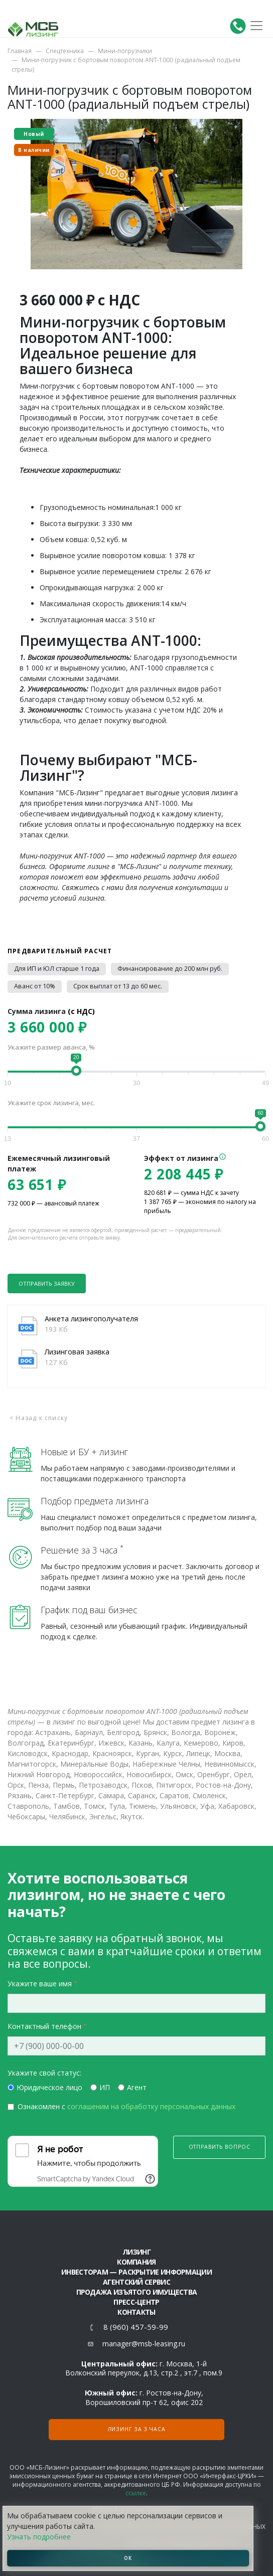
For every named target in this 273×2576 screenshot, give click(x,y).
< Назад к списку (39, 1418)
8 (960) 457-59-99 (135, 2327)
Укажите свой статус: (44, 2073)
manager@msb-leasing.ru (143, 2343)
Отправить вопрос (219, 2146)
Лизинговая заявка (77, 1351)
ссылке (135, 2493)
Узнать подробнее (39, 2536)
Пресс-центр (136, 2302)
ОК (128, 2557)
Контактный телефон (44, 2026)
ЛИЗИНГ (136, 2252)
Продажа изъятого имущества (136, 2292)
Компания (136, 2262)
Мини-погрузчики (125, 51)
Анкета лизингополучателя (91, 1318)
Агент (137, 2087)
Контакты (136, 2312)
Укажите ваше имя (40, 1983)
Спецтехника (65, 51)
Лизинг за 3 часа (137, 2429)
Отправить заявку (47, 1283)
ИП (104, 2087)
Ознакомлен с (126, 2106)
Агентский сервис (136, 2282)
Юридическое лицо (49, 2087)
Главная (20, 51)
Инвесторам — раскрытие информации (136, 2272)
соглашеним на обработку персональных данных (151, 2106)
